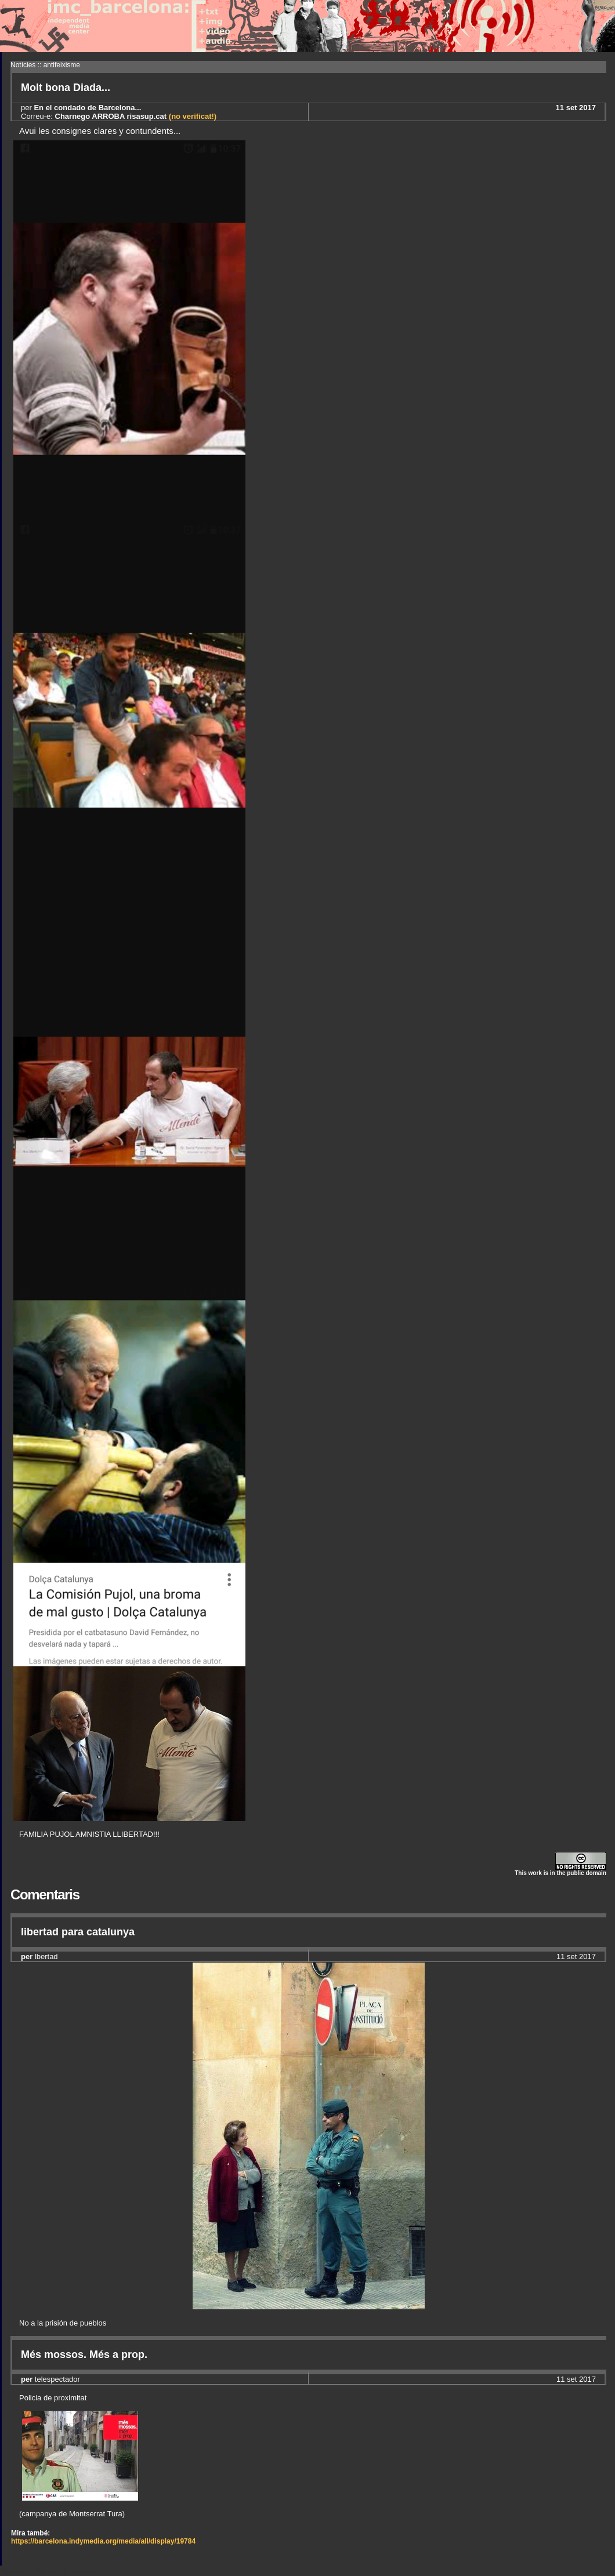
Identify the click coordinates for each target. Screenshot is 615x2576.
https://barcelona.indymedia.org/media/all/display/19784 (103, 2541)
